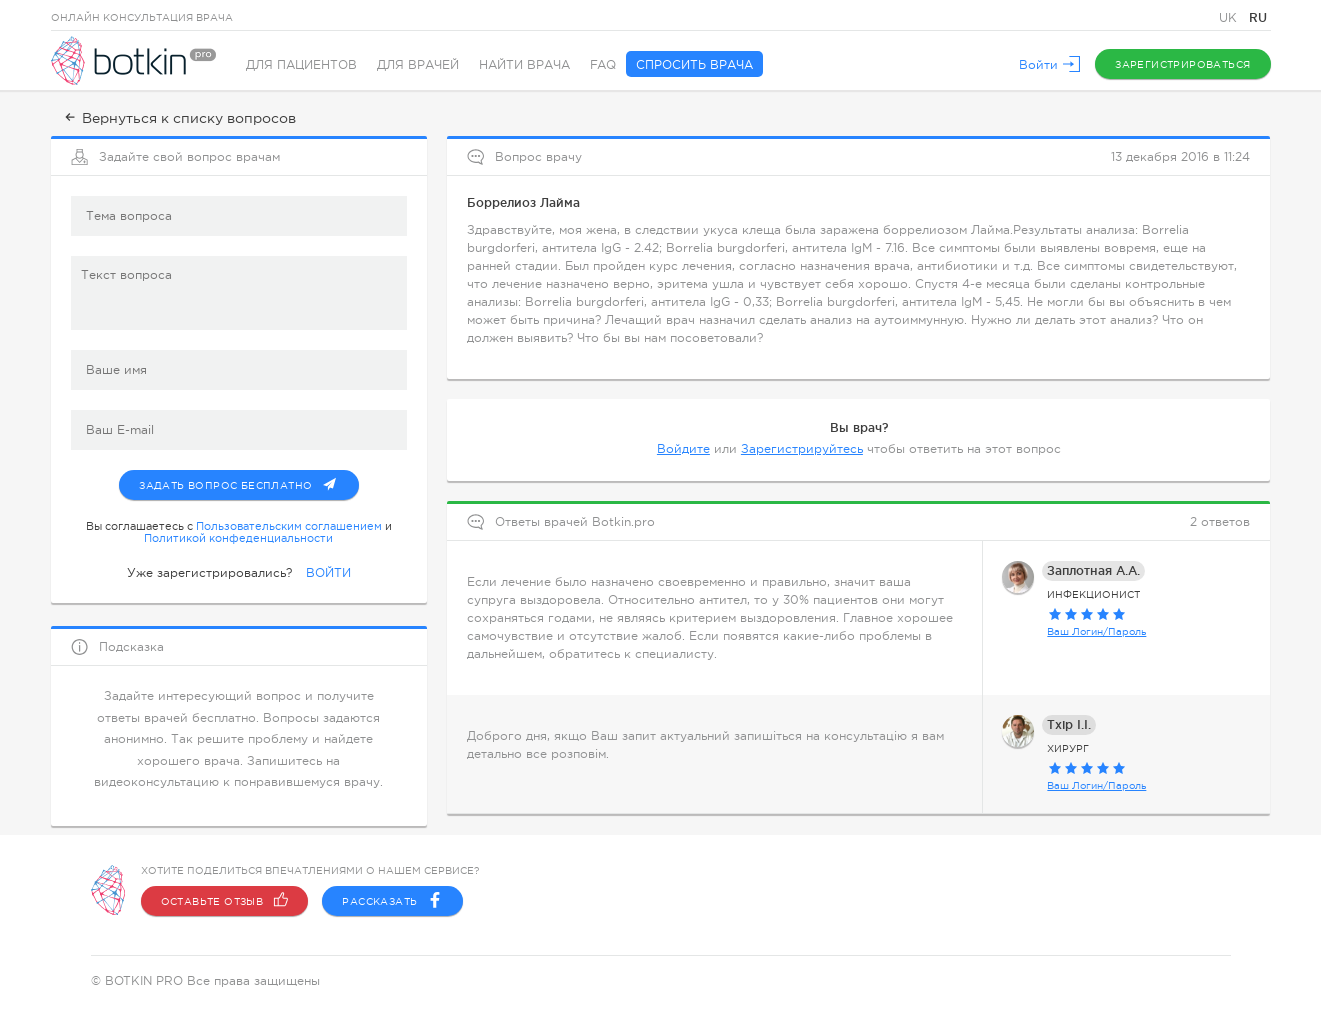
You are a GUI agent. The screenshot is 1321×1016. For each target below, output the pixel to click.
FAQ (603, 65)
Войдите (683, 449)
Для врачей (418, 65)
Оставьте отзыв (225, 901)
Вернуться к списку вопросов (178, 118)
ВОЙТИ (328, 573)
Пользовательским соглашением (289, 526)
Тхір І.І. (1069, 724)
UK (1230, 18)
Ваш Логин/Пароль (1096, 631)
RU (1258, 17)
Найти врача (524, 65)
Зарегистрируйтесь (802, 449)
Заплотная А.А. (1093, 570)
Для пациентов (301, 65)
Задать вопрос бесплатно (248, 481)
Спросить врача (694, 65)
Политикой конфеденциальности (238, 538)
